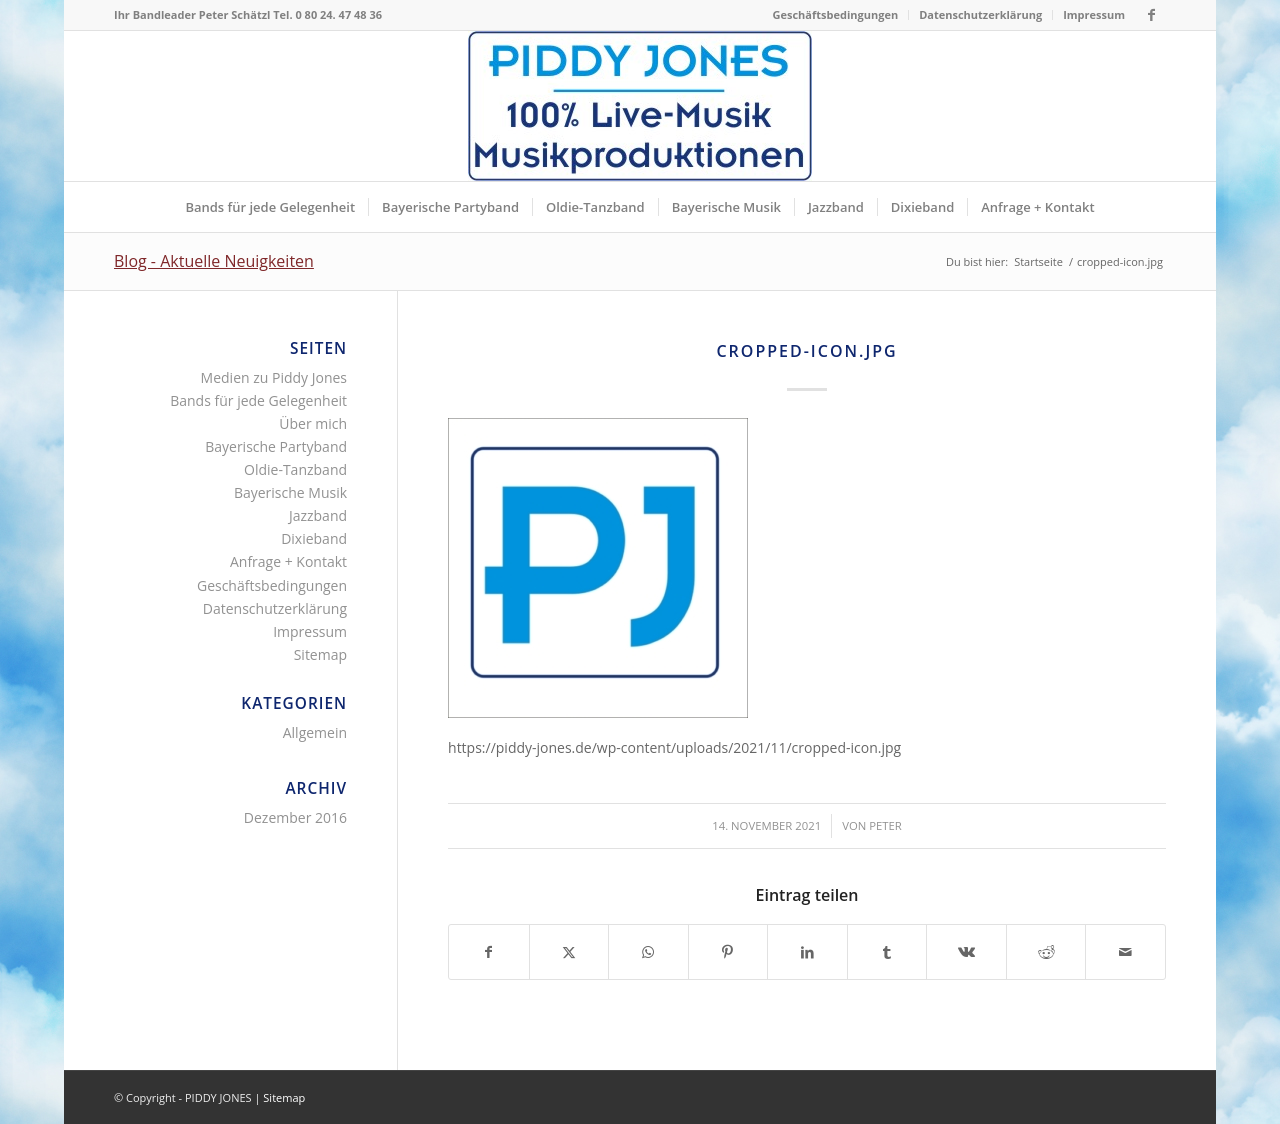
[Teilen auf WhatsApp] (648, 952)
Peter (885, 825)
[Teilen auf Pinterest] (728, 952)
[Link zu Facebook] (1151, 15)
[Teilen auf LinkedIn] (807, 952)
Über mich (313, 423)
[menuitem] (836, 15)
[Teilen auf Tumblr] (887, 952)
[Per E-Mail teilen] (1125, 952)
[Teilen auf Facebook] (489, 952)
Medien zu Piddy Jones (274, 377)
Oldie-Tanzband (295, 469)
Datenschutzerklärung (980, 14)
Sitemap (320, 654)
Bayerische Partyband (276, 446)
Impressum (1094, 14)
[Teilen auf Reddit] (1046, 952)
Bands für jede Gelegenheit (258, 400)
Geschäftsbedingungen (836, 14)
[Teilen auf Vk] (966, 952)
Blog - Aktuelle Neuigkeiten (214, 261)
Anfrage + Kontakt (288, 561)
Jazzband (318, 515)
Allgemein (315, 732)
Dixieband (314, 538)
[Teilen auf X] (569, 952)
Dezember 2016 (295, 817)
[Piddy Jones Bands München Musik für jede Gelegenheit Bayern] (640, 106)
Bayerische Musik (290, 492)
